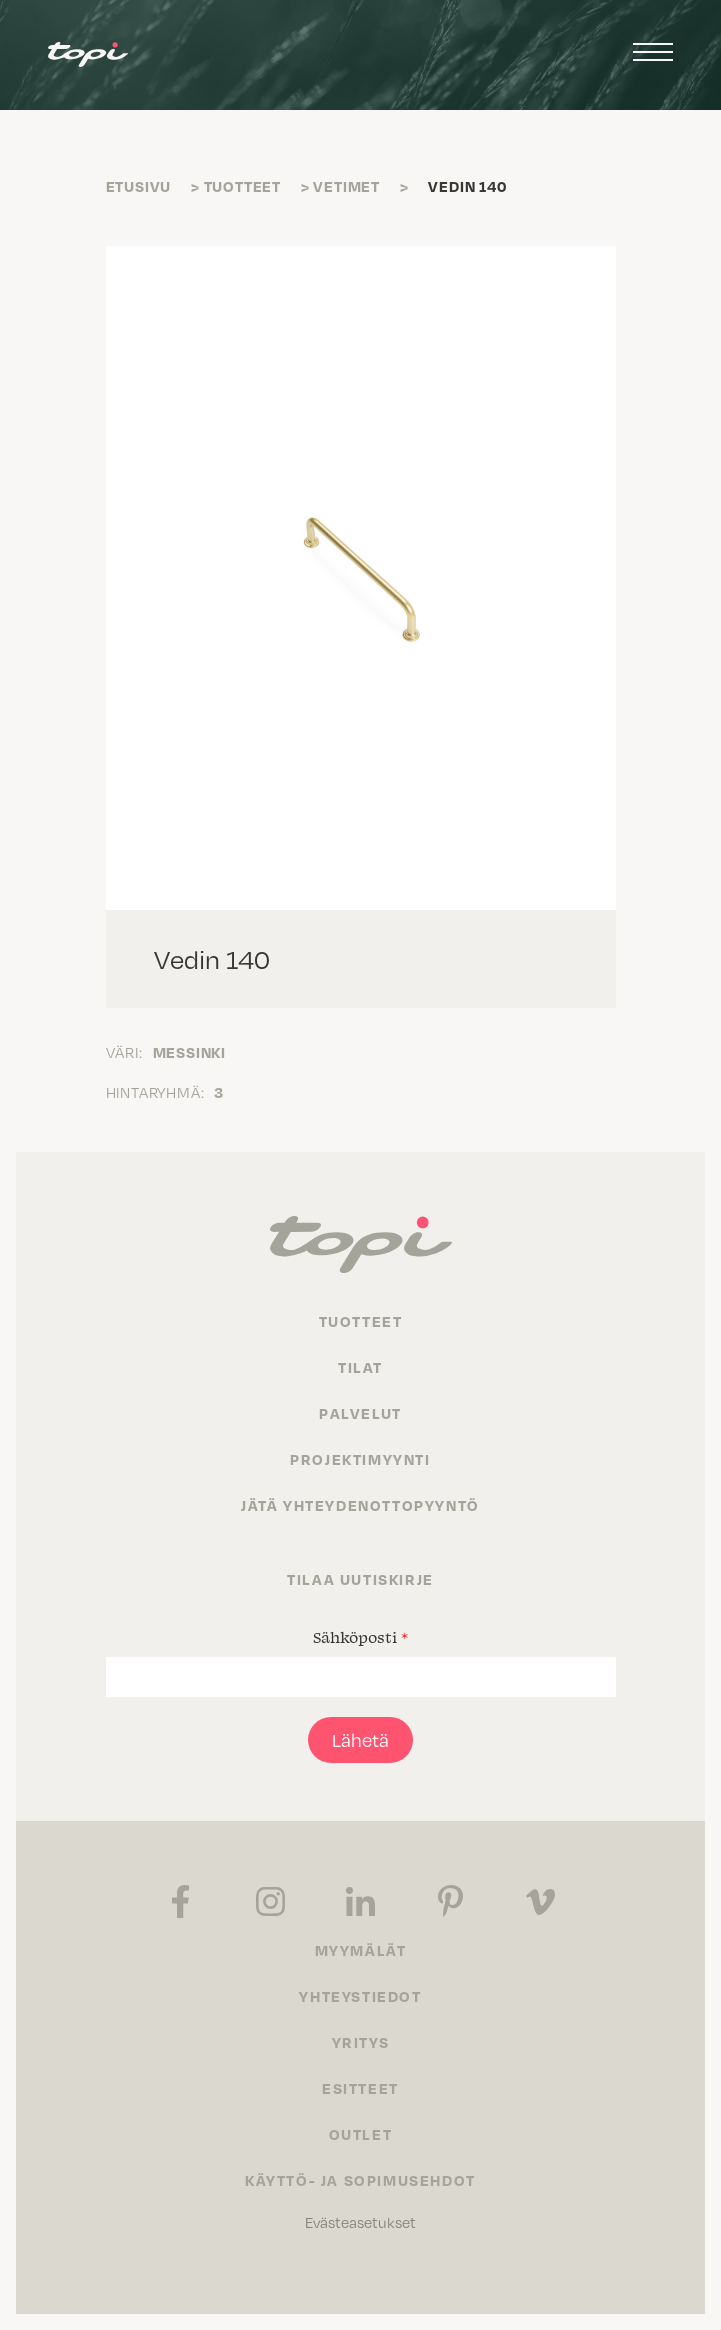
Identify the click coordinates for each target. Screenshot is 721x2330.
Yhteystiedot (360, 1996)
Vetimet (346, 186)
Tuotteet (242, 186)
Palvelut (360, 1413)
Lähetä (360, 1739)
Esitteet (360, 2088)
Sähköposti (360, 1637)
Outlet (361, 2134)
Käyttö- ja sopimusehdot (360, 2180)
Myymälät (361, 1950)
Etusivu (139, 186)
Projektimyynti (360, 1459)
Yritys (361, 2042)
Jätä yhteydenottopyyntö (360, 1505)
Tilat (360, 1367)
